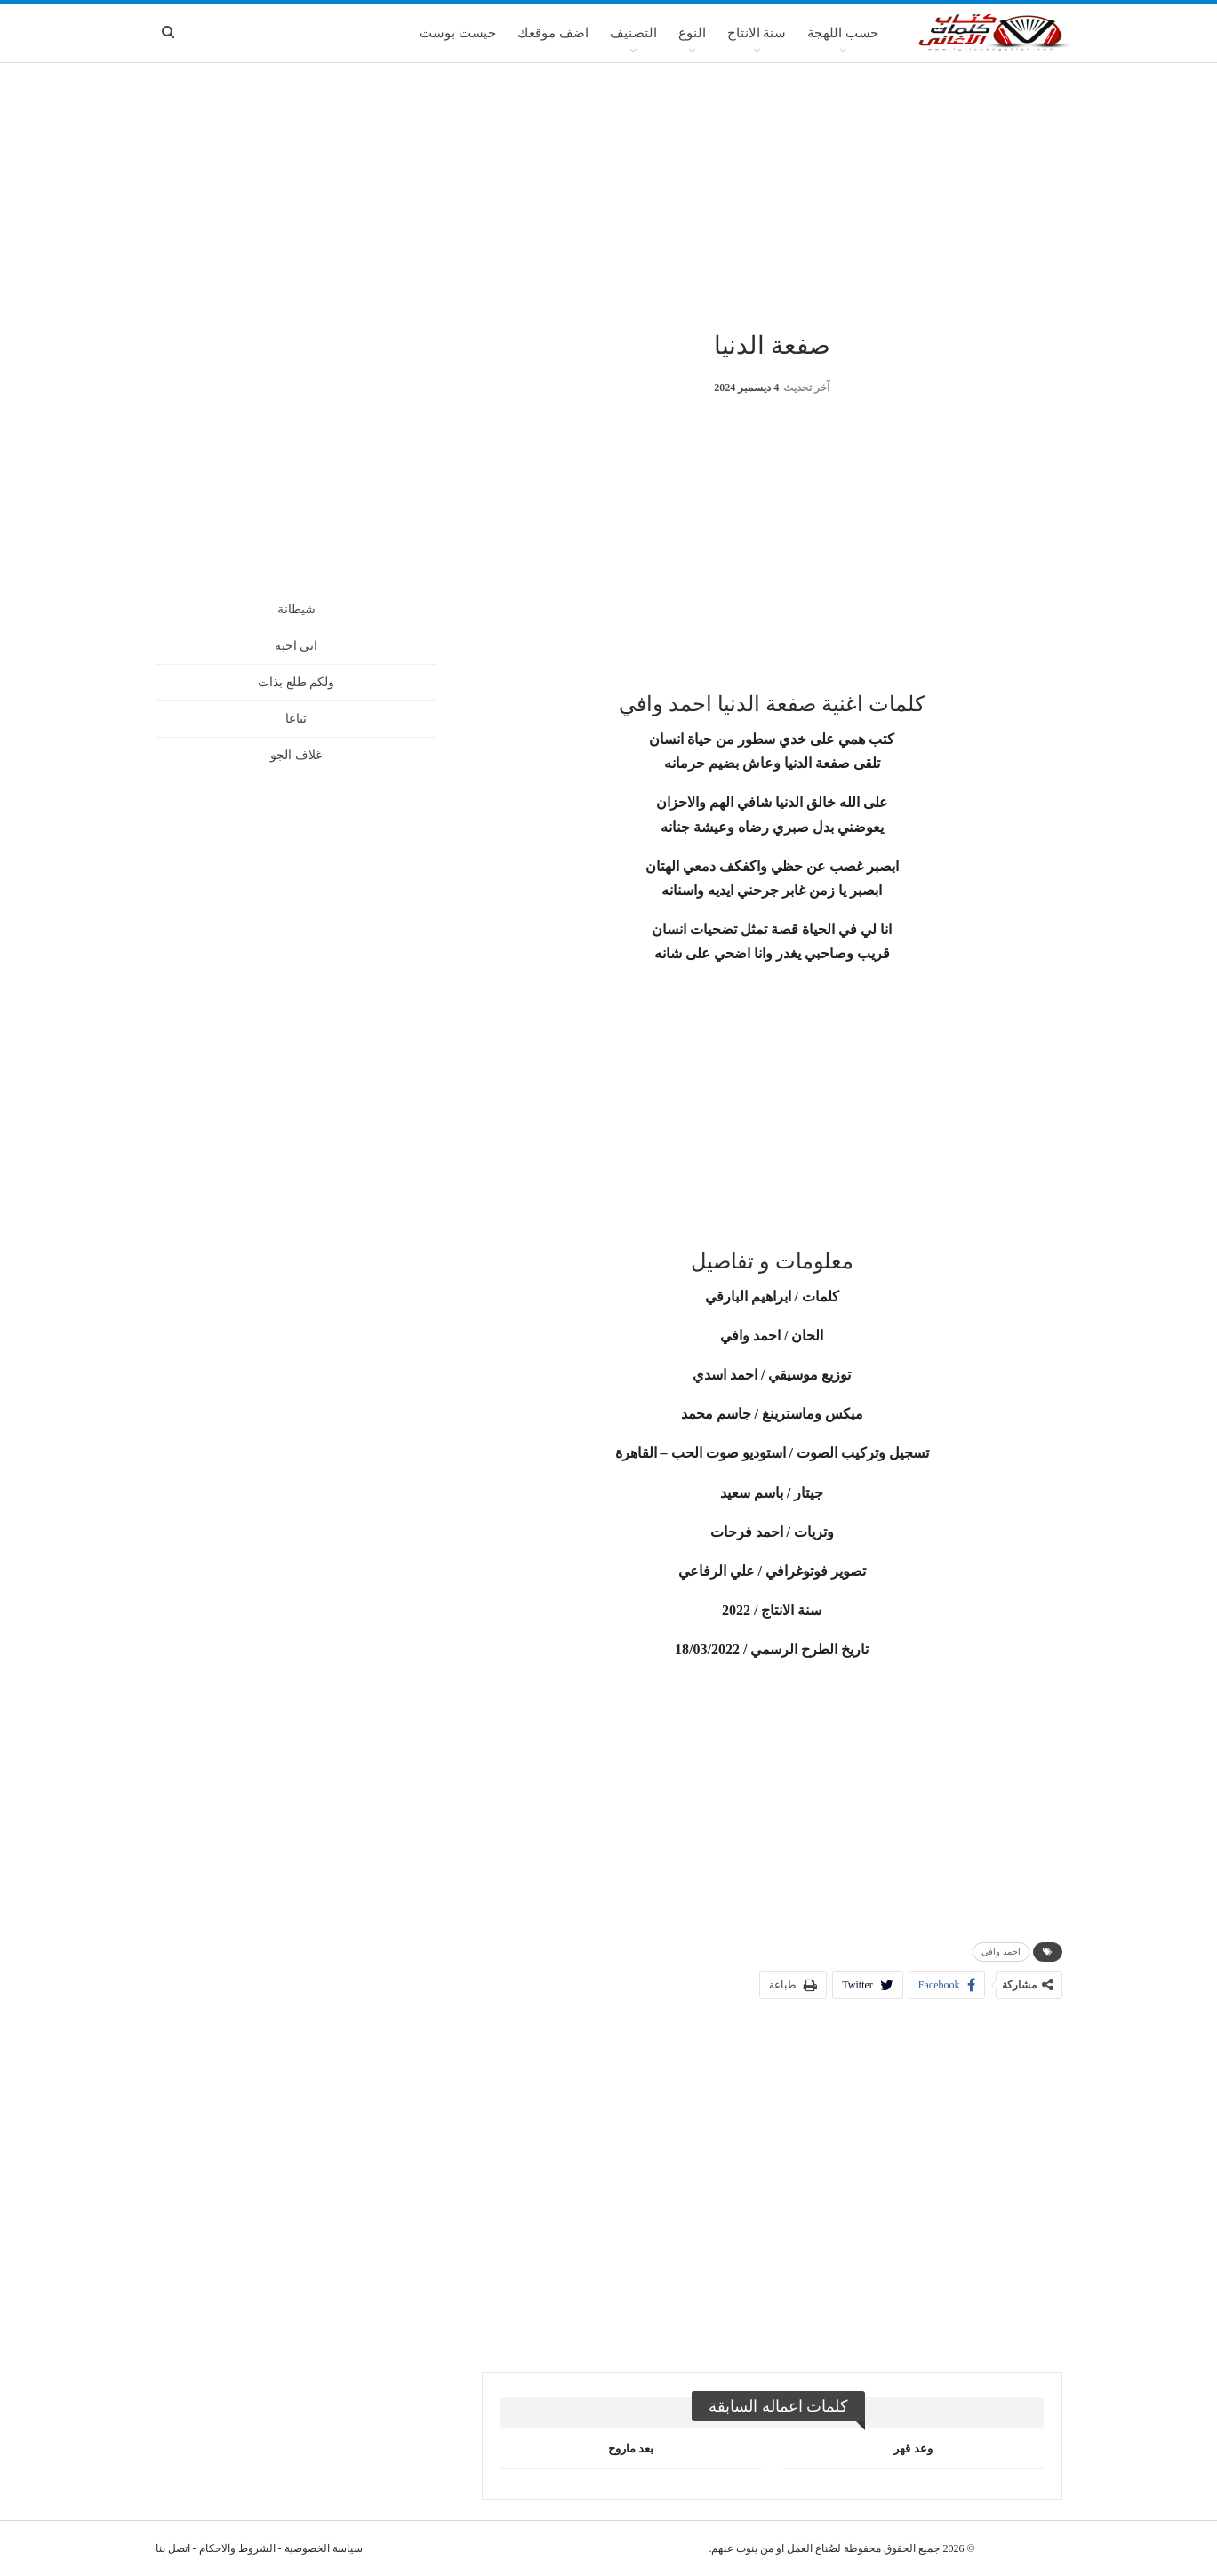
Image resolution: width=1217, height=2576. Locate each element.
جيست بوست (458, 33)
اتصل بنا (173, 2548)
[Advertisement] (609, 194)
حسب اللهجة (842, 33)
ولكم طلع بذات (296, 682)
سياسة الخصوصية (323, 2548)
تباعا (296, 718)
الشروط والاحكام (237, 2548)
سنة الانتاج (757, 33)
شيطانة (296, 609)
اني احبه (296, 645)
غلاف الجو (296, 755)
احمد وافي (1001, 1951)
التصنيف (633, 33)
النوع (692, 33)
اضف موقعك (552, 33)
